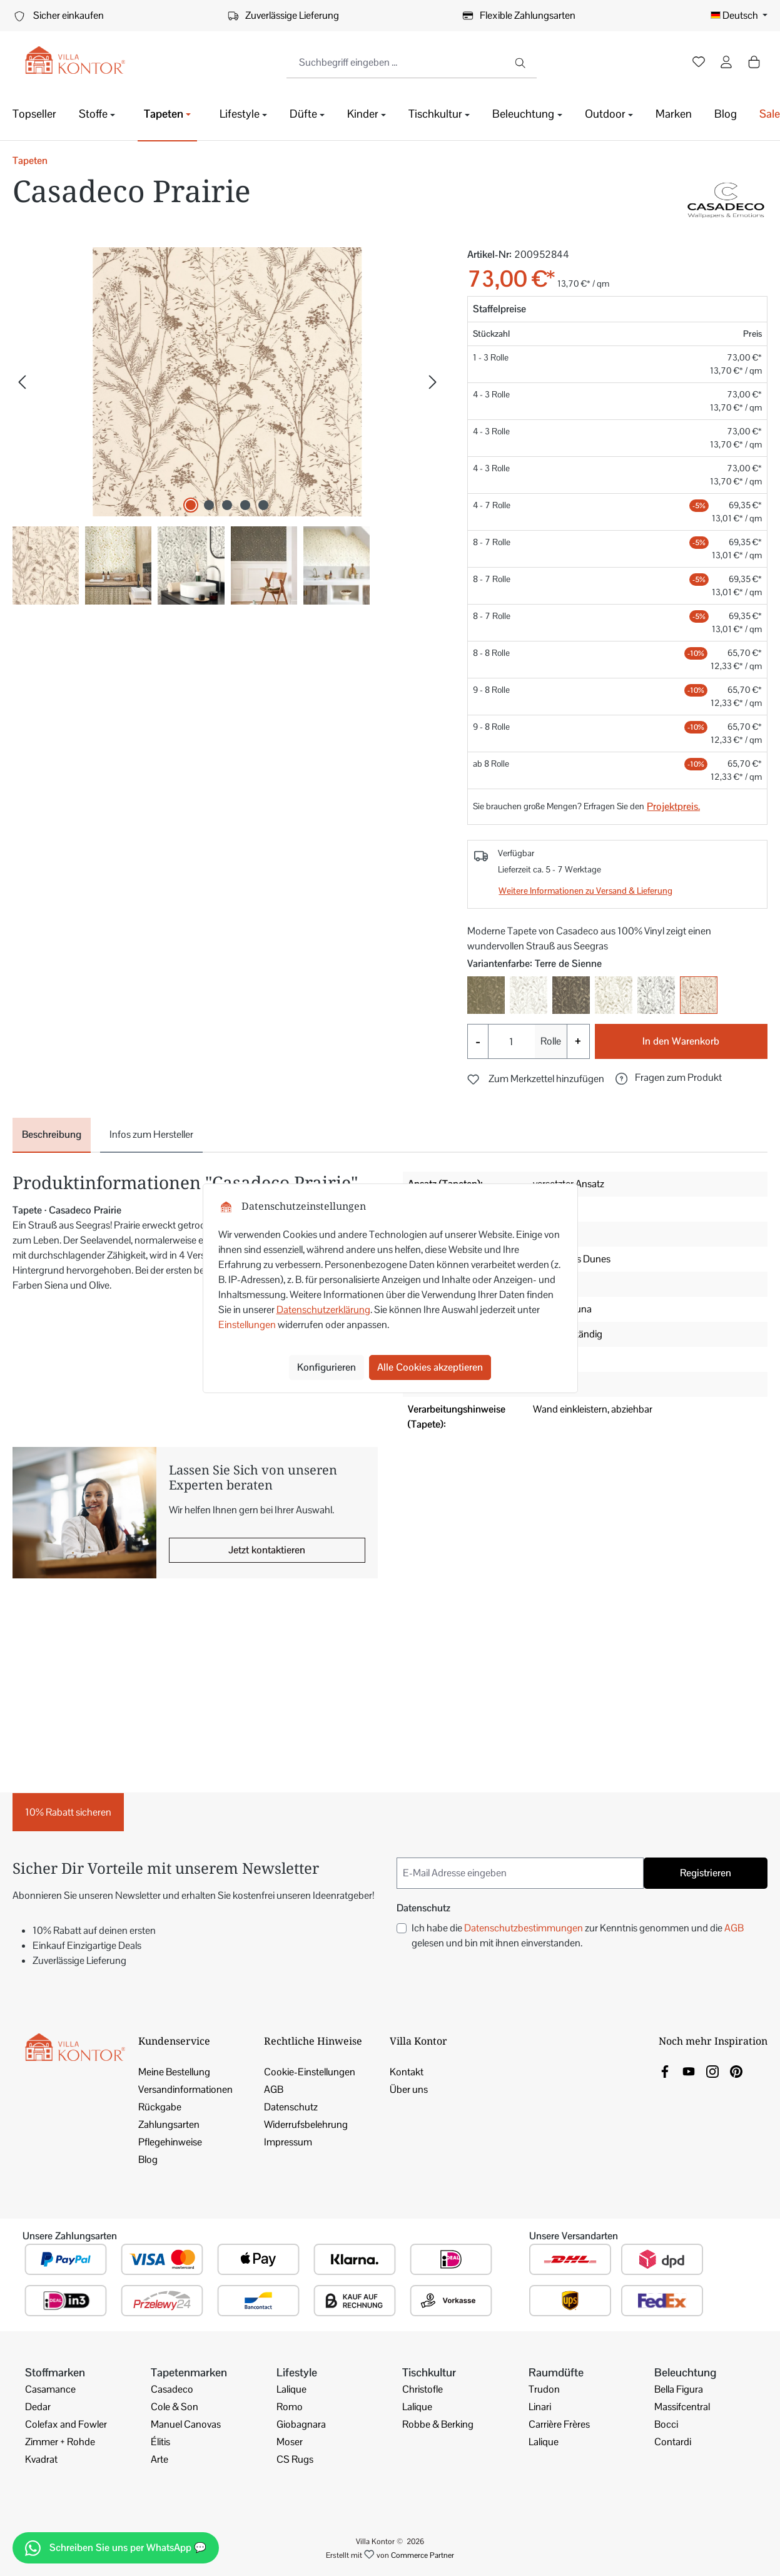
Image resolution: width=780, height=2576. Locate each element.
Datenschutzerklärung (323, 1309)
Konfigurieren (326, 1367)
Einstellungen (247, 1324)
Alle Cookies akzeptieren (430, 1367)
